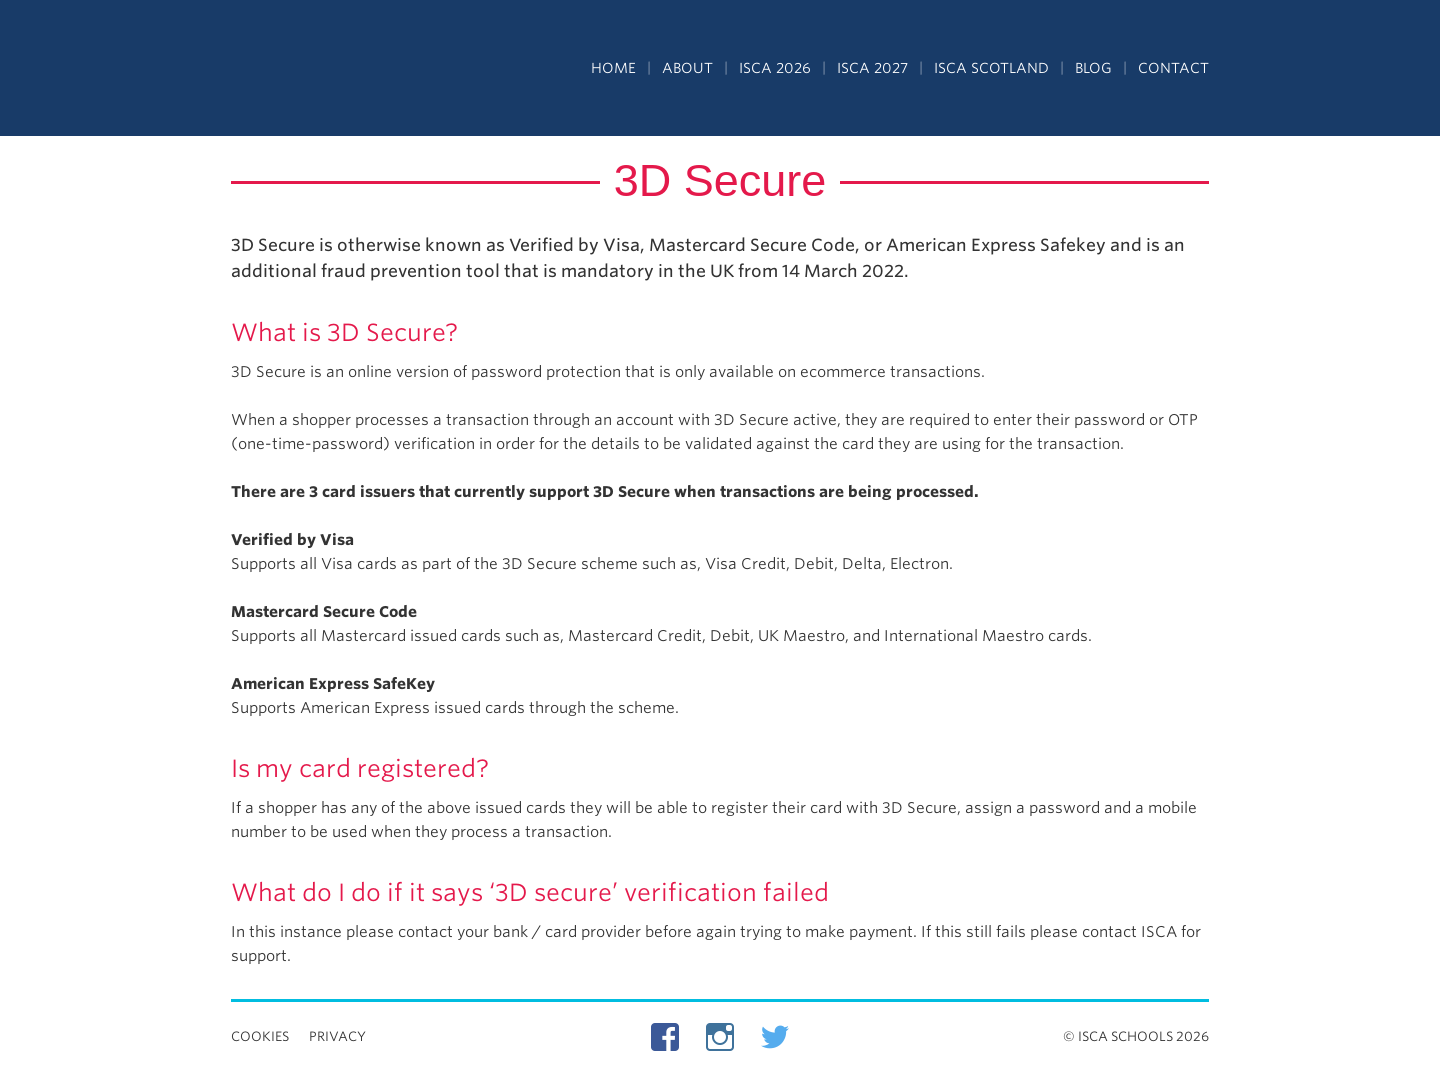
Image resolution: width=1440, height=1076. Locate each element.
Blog (1093, 68)
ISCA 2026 (775, 68)
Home (613, 68)
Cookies (260, 1036)
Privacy (337, 1036)
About (687, 68)
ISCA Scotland (991, 68)
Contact (1173, 68)
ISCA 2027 (872, 68)
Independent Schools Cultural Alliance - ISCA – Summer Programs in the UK (323, 70)
